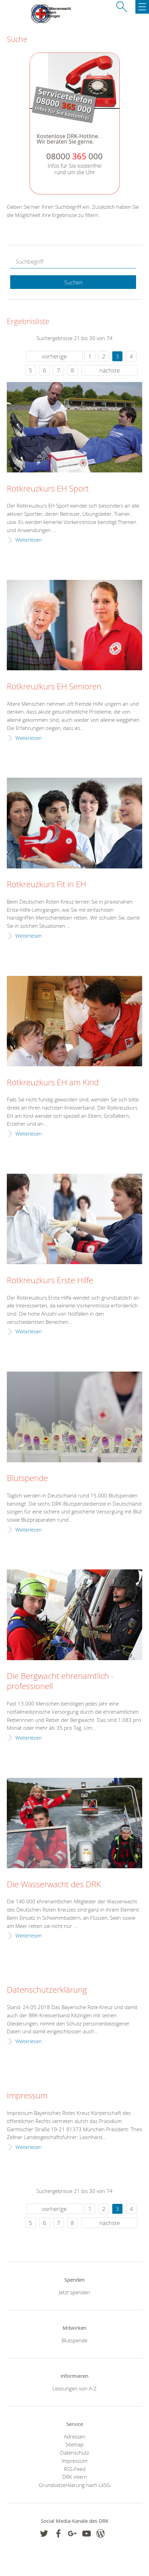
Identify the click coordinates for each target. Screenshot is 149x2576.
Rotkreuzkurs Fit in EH (46, 884)
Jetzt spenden (74, 2292)
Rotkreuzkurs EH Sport (48, 489)
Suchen (73, 282)
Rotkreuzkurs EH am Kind (53, 1083)
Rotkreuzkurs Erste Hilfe (50, 1280)
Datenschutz (74, 2452)
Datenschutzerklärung (47, 1990)
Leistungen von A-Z (74, 2388)
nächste (109, 370)
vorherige (54, 356)
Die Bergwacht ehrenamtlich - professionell (60, 1681)
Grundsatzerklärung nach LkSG (74, 2485)
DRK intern (74, 2476)
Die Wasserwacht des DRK (54, 1884)
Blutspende (27, 1478)
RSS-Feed (74, 2468)
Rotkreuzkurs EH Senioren (54, 687)
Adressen (74, 2436)
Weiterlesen (28, 539)
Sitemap (74, 2444)
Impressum (27, 2096)
